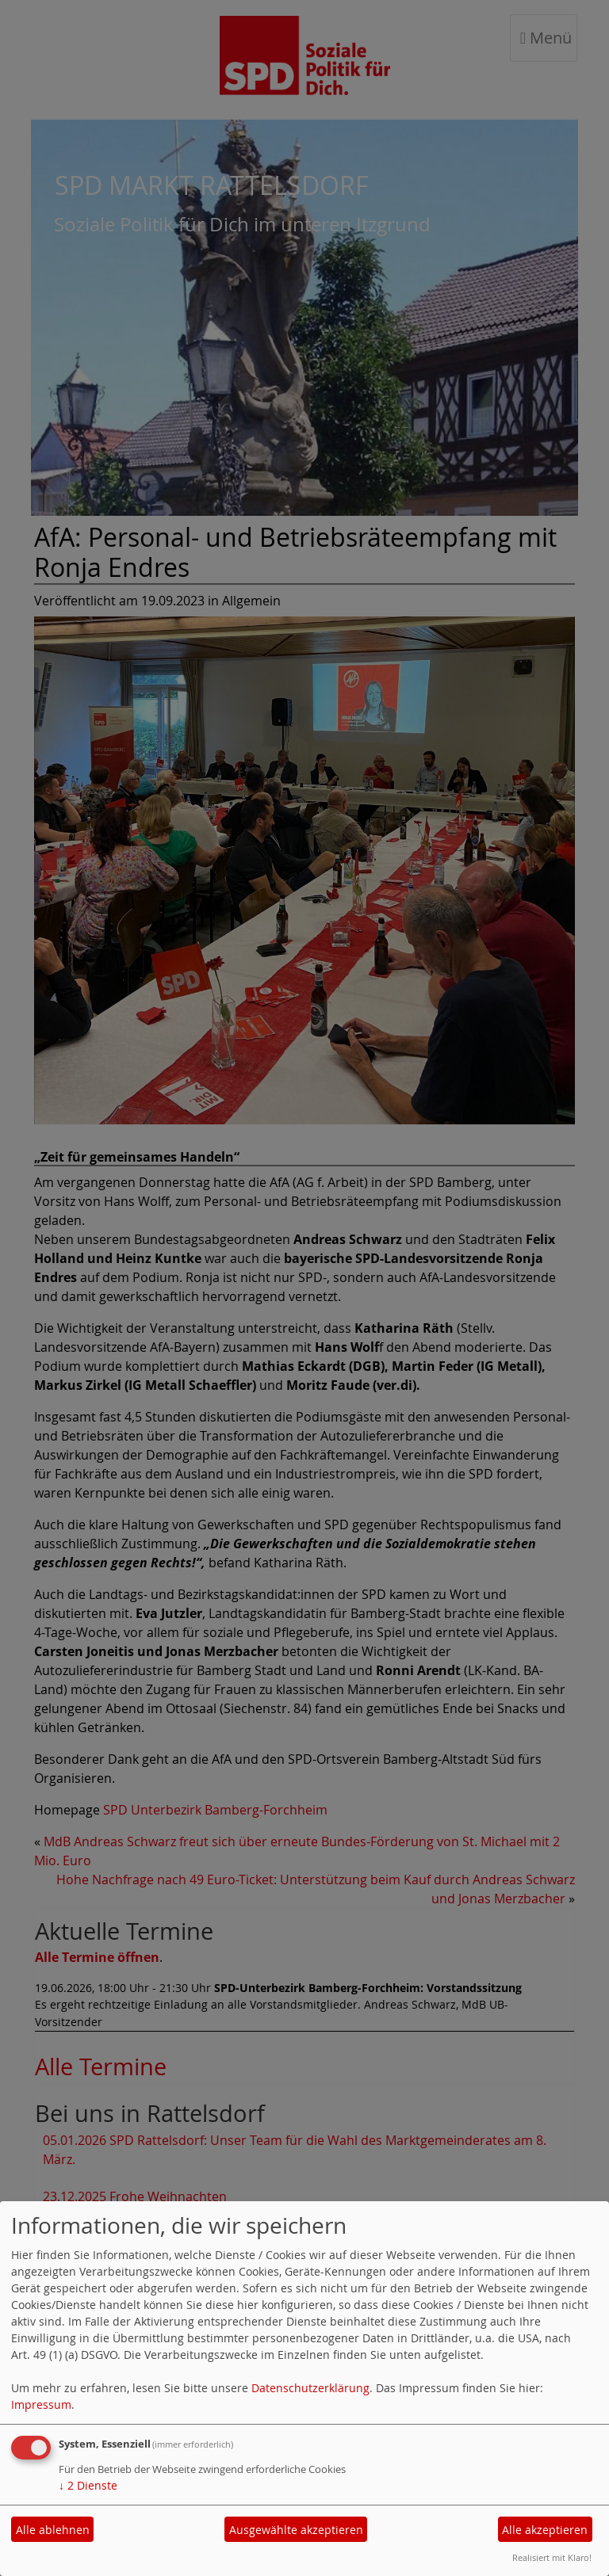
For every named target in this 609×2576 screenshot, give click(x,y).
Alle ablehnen (53, 2529)
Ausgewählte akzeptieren (296, 2529)
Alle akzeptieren (545, 2529)
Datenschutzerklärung (310, 2387)
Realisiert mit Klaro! (552, 2557)
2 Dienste (88, 2485)
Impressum (41, 2404)
